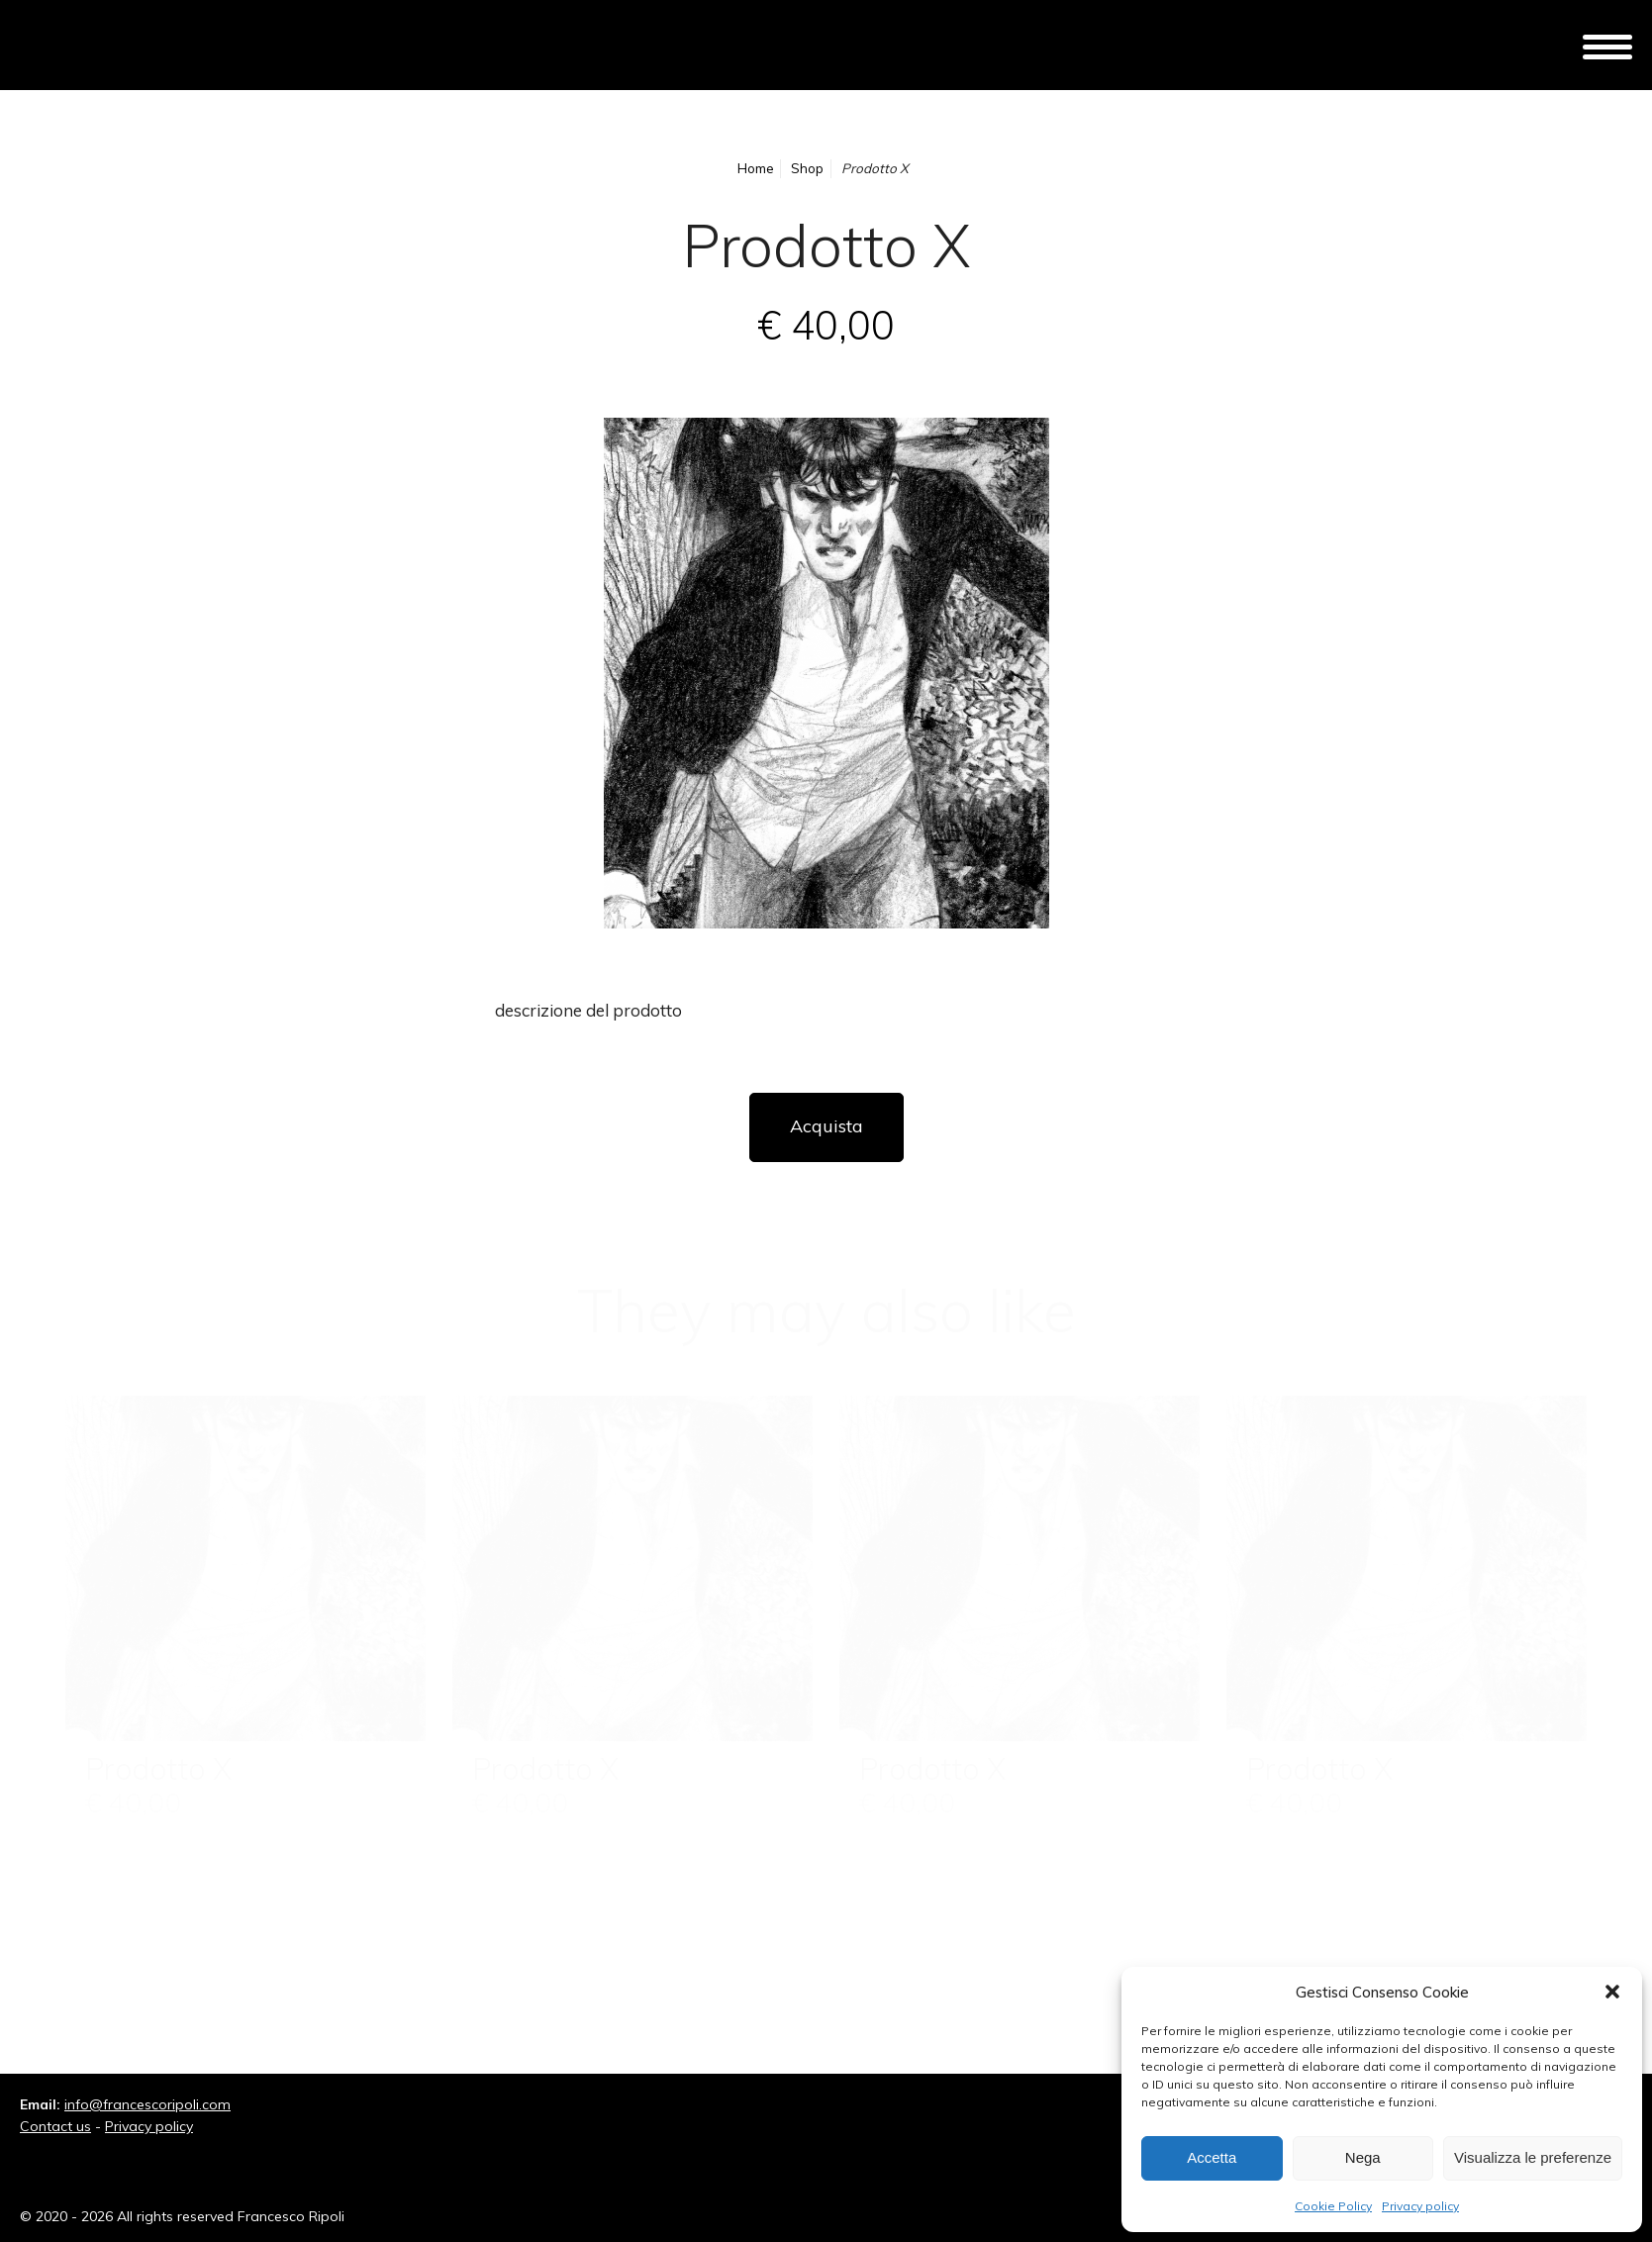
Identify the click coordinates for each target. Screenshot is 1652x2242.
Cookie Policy (1333, 2205)
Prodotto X (158, 1769)
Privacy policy (1420, 2205)
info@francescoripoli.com (147, 2104)
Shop (807, 168)
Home (755, 168)
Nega (1363, 2157)
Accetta (1211, 2157)
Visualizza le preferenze (1532, 2157)
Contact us (55, 2126)
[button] (1612, 1991)
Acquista (826, 1126)
